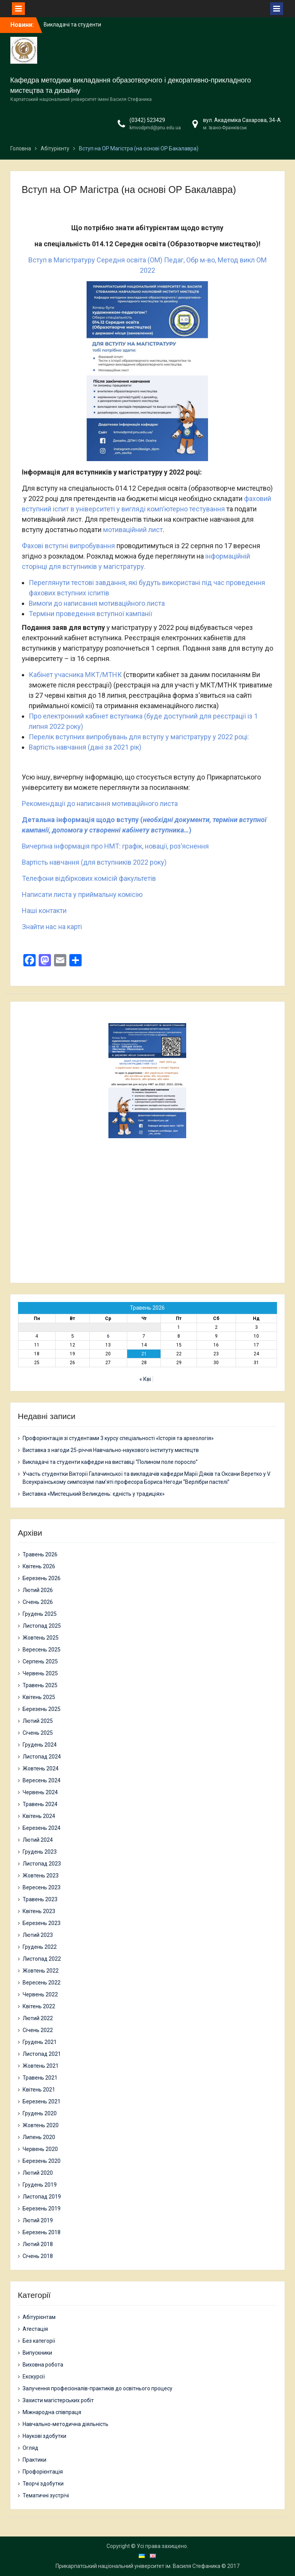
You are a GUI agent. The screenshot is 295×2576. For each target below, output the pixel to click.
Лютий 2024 (38, 1840)
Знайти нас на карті (52, 927)
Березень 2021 (42, 2101)
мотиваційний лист (133, 530)
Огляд (30, 2448)
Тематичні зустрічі (46, 2495)
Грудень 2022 (40, 1947)
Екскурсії (34, 2376)
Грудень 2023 (40, 1852)
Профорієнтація (43, 2472)
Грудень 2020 (40, 2113)
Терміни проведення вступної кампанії (90, 614)
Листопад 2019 (42, 2197)
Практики (34, 2460)
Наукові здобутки (44, 2436)
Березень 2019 (42, 2208)
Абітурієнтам (39, 2317)
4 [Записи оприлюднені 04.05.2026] (36, 1336)
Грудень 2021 (40, 2042)
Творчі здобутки (43, 2483)
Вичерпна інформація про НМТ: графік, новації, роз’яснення (115, 846)
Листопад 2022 (42, 1959)
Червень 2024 (40, 1792)
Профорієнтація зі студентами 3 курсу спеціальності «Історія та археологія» (118, 1438)
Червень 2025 (40, 1673)
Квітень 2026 (39, 1566)
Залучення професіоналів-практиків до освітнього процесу (97, 2388)
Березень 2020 (42, 2161)
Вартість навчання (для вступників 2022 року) (94, 862)
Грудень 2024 (40, 1745)
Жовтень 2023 (41, 1875)
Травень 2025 (40, 1685)
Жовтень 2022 (41, 1971)
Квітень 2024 (39, 1816)
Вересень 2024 (42, 1780)
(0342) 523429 (147, 120)
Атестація (35, 2329)
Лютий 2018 (38, 2244)
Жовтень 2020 (41, 2125)
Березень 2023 (42, 1923)
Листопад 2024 (42, 1757)
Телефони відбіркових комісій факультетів (89, 878)
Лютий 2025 (38, 1721)
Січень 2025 (38, 1733)
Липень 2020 (39, 2137)
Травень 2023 (40, 1899)
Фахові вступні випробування (68, 546)
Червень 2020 (40, 2149)
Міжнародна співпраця (52, 2412)
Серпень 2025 (40, 1661)
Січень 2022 (38, 2030)
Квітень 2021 (39, 2090)
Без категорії (39, 2341)
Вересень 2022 (42, 1982)
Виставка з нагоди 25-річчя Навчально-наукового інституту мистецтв (111, 1450)
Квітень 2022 (39, 2006)
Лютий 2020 (38, 2173)
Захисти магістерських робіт (58, 2400)
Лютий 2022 (38, 2018)
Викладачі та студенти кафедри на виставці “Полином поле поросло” (110, 1462)
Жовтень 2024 (41, 1768)
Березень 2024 (42, 1828)
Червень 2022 (40, 1994)
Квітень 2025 (39, 1697)
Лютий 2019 (38, 2220)
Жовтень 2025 (41, 1638)
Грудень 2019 (40, 2185)
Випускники (37, 2353)
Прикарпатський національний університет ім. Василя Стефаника (138, 2566)
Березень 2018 (42, 2232)
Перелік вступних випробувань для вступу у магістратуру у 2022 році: (139, 737)
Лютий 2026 (38, 1590)
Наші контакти (44, 910)
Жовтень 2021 (41, 2066)
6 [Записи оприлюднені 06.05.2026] (108, 1336)
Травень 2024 (40, 1804)
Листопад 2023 (42, 1864)
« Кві (145, 1379)
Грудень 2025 (40, 1614)
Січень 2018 (38, 2256)
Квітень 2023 (39, 1911)
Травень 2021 (40, 2078)
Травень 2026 (40, 1554)
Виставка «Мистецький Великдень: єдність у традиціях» (94, 1494)
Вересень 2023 (42, 1887)
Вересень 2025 (42, 1649)
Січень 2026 (38, 1602)
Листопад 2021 (42, 2054)
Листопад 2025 (42, 1626)
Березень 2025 (42, 1709)
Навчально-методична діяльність (65, 2424)
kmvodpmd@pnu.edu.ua (155, 127)
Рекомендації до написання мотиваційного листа (100, 803)
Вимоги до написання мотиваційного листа (97, 603)
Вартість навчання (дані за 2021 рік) (85, 747)
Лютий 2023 (38, 1935)
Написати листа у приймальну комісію (82, 894)
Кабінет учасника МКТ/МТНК (76, 675)
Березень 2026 (42, 1578)
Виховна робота (43, 2365)
